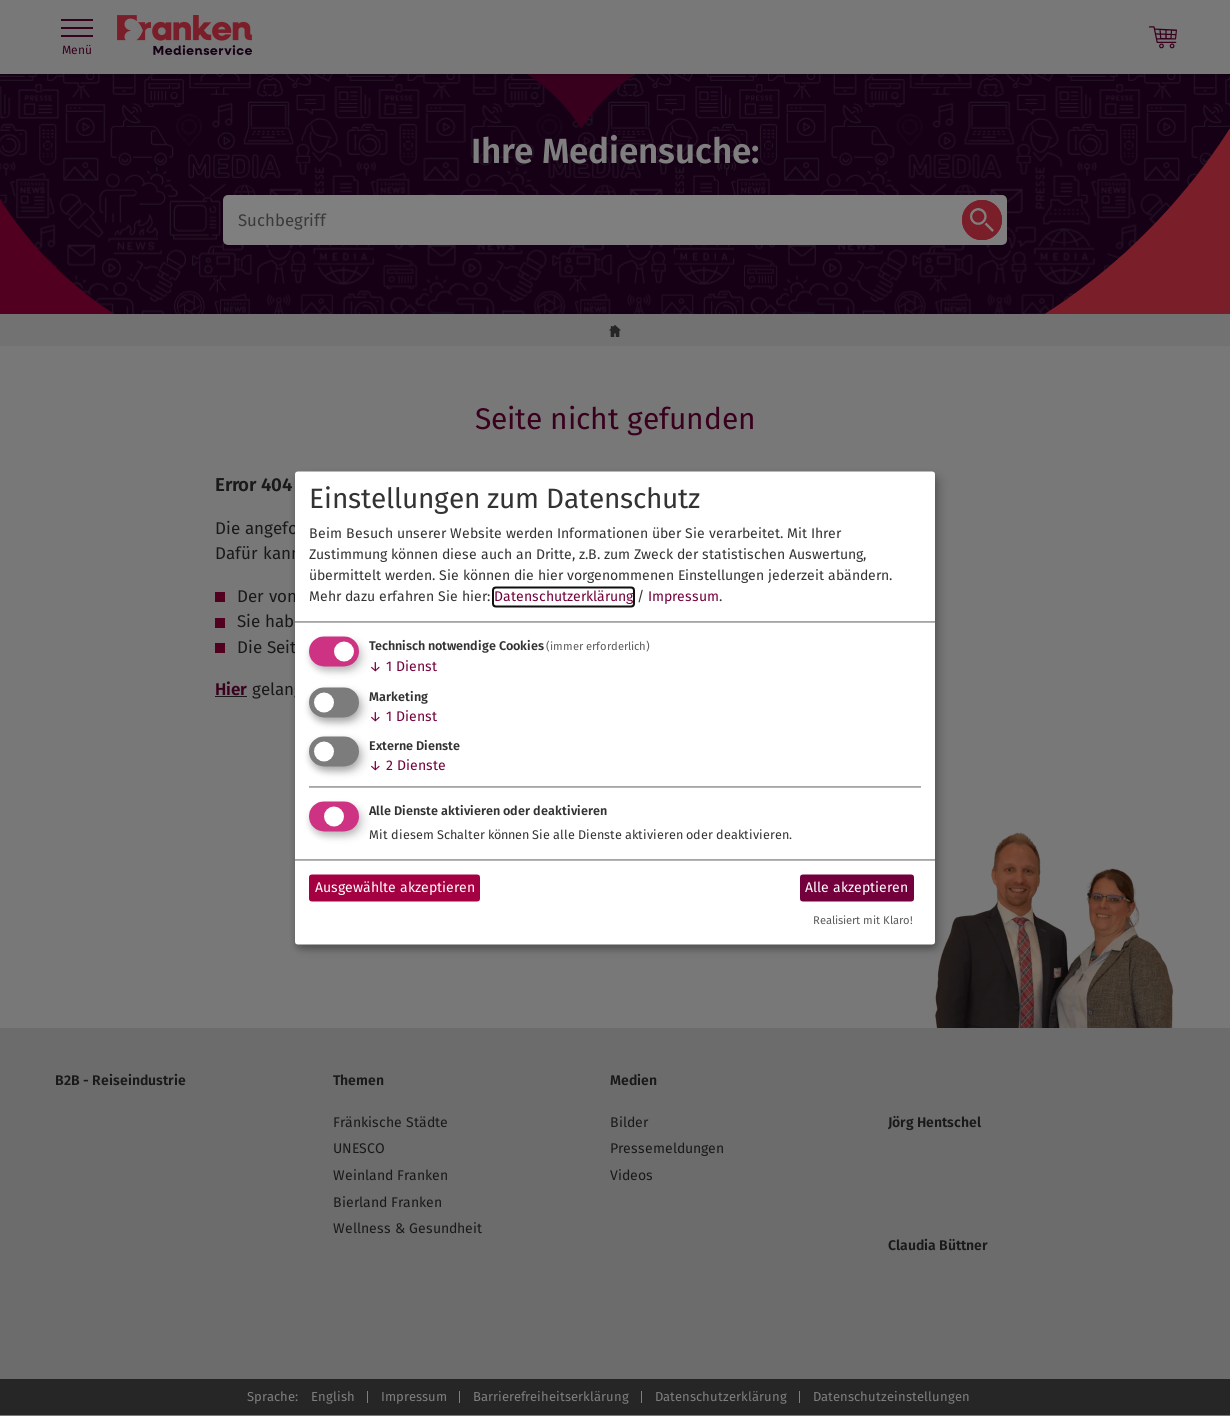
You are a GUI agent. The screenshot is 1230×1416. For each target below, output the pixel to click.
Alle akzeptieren (856, 887)
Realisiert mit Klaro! (863, 921)
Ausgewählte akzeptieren (395, 887)
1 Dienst (403, 666)
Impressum (683, 596)
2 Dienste (407, 766)
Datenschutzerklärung (563, 596)
